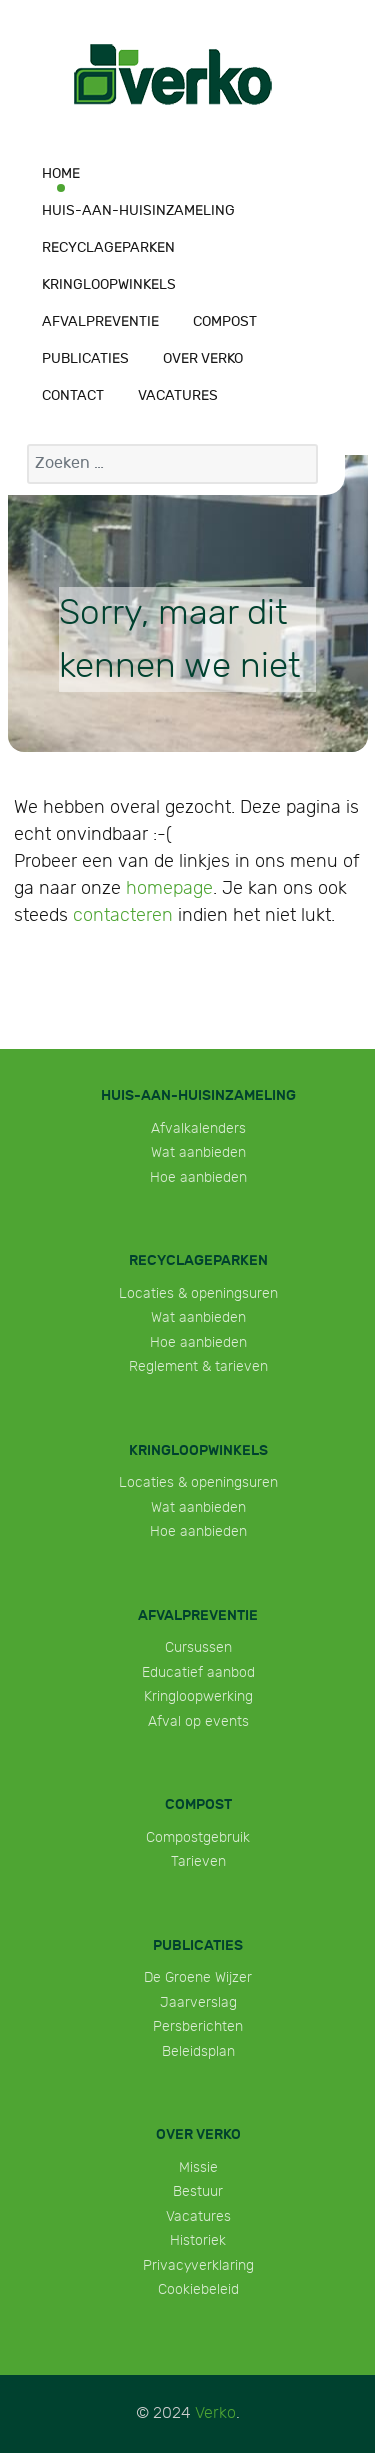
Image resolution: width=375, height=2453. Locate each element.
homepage (169, 888)
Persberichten (198, 2026)
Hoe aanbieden (198, 1177)
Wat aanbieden (198, 1152)
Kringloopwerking (198, 1696)
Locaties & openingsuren (198, 1293)
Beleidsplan (198, 2051)
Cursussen (198, 1647)
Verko (215, 2413)
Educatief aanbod (198, 1672)
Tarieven (198, 1861)
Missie (198, 2167)
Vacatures (198, 2216)
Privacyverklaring (198, 2265)
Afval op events (198, 1721)
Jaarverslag (198, 2002)
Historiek (198, 2240)
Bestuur (198, 2191)
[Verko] (172, 75)
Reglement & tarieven (198, 1366)
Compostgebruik (198, 1837)
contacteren (123, 915)
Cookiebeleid (198, 2289)
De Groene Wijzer (198, 1977)
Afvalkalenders (198, 1128)
